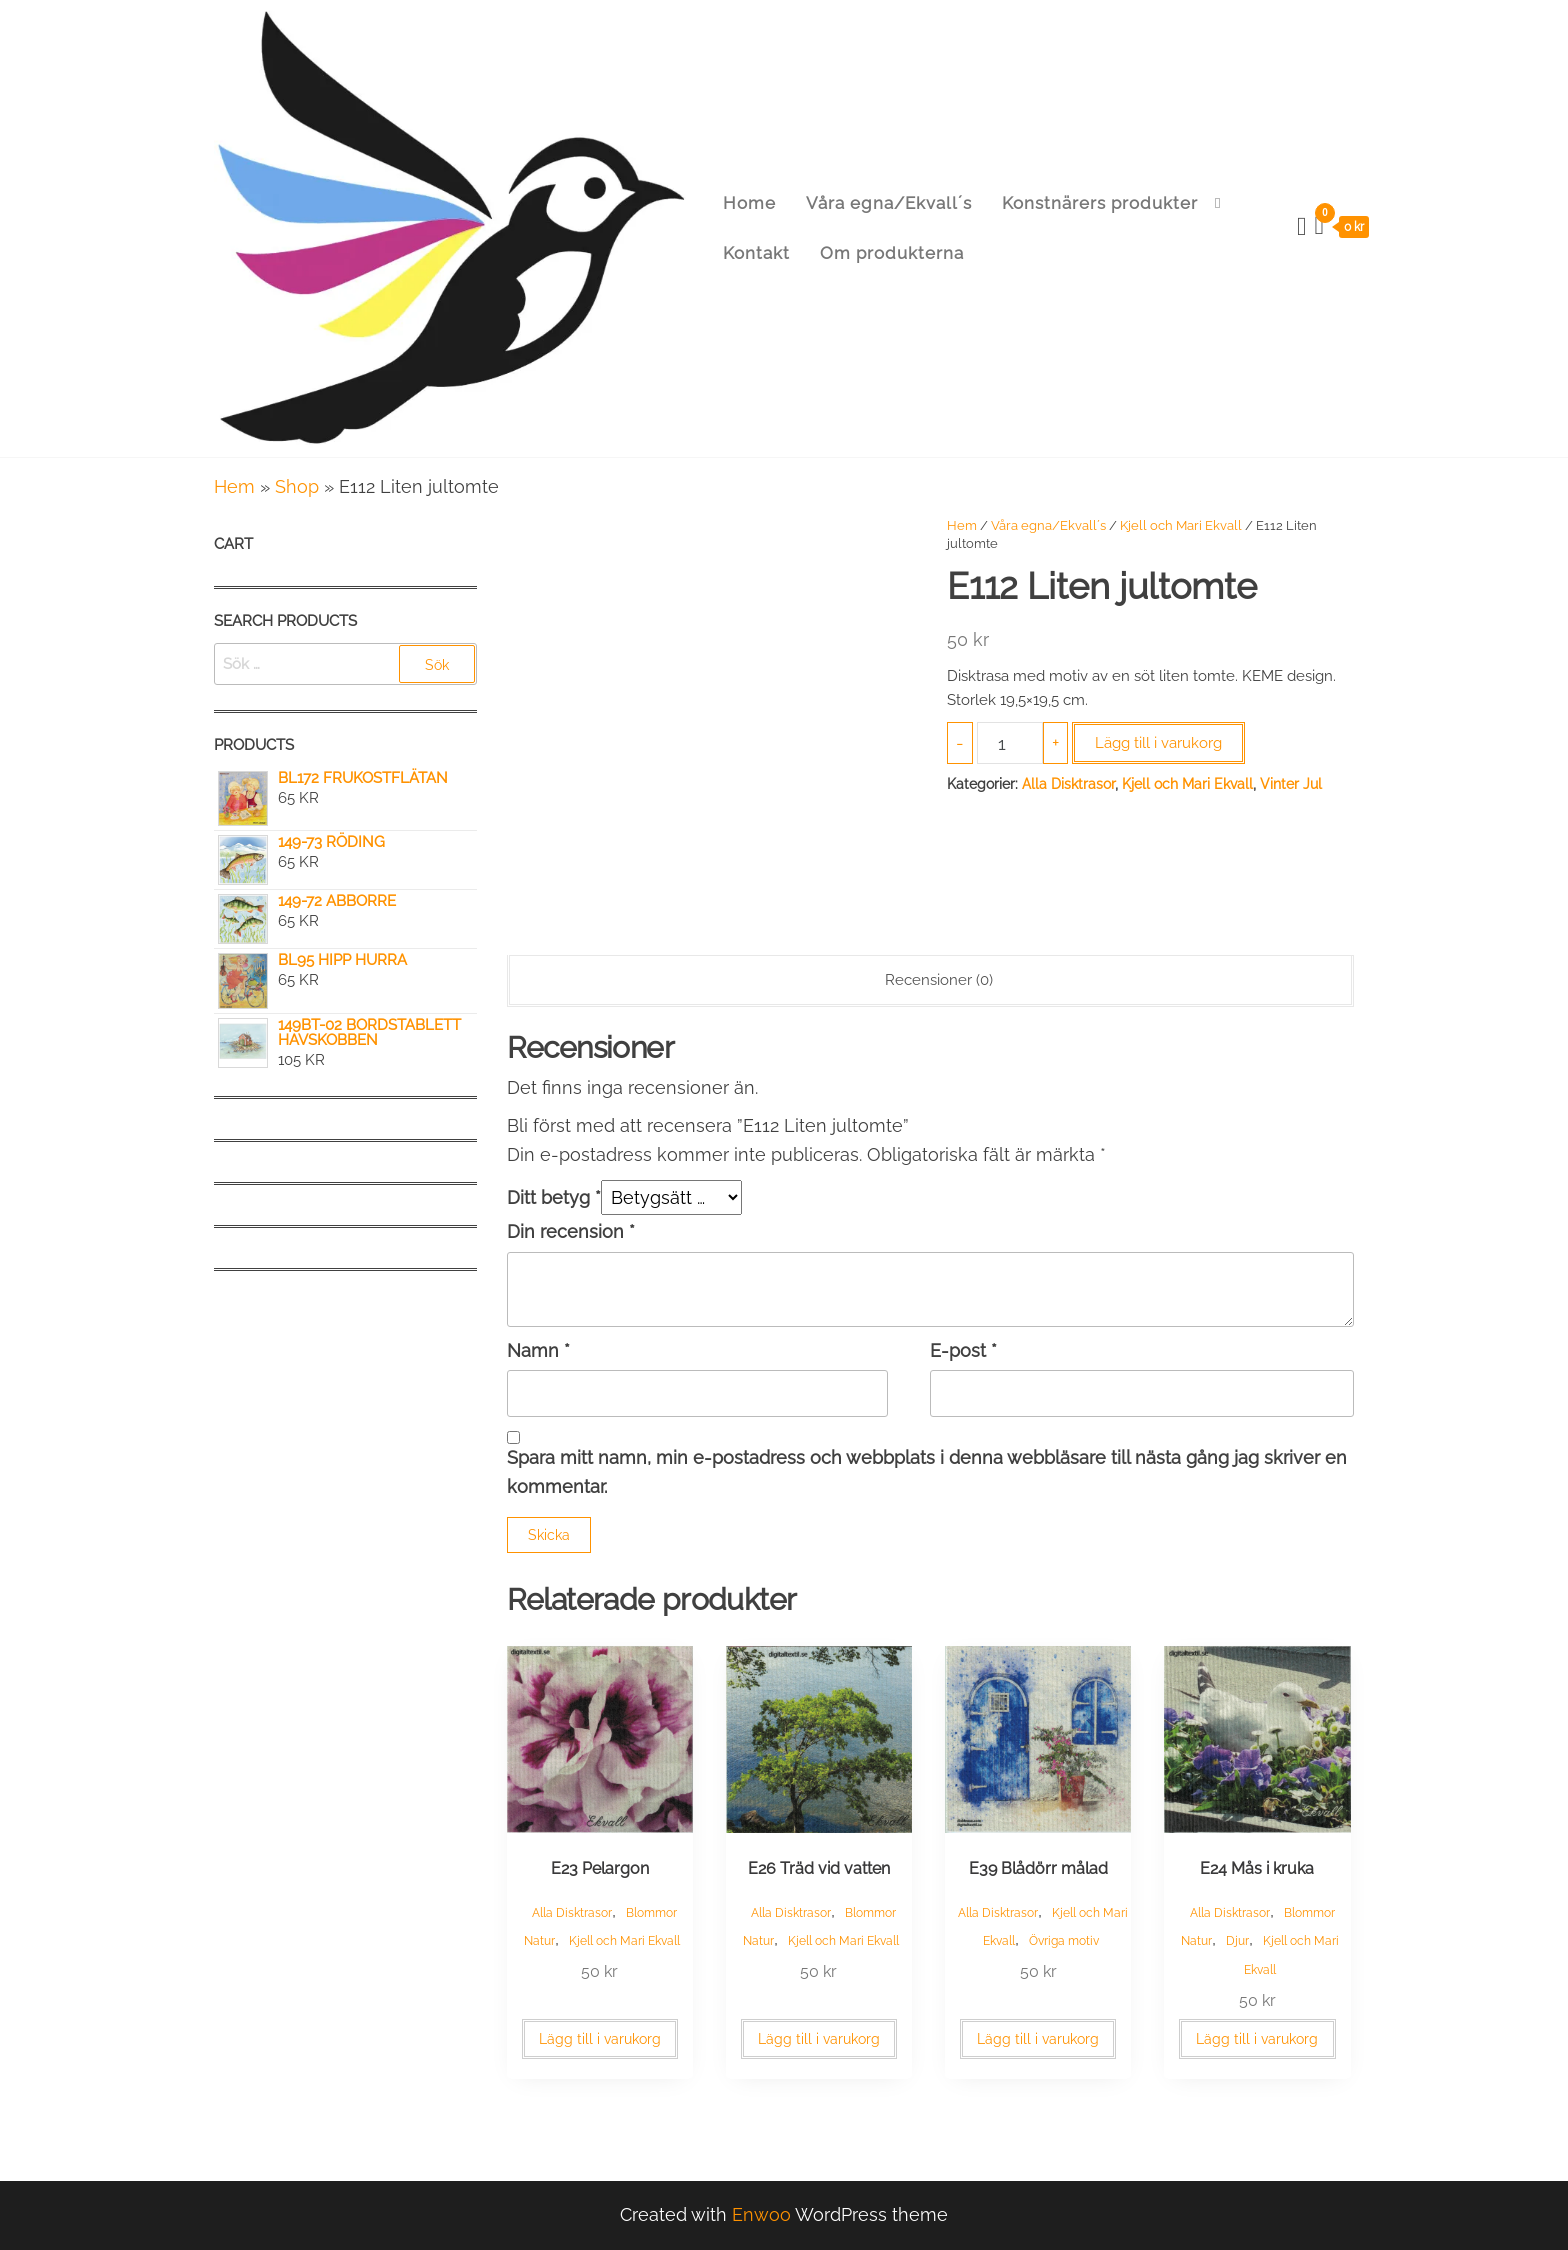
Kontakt (756, 253)
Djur (1237, 1941)
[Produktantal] (1009, 743)
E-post (963, 1350)
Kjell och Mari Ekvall (1181, 525)
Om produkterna (892, 253)
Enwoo (761, 2214)
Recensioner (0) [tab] (939, 980)
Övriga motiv (1064, 1941)
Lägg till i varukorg (1158, 743)
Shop (297, 486)
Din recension (571, 1231)
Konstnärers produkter (1100, 203)
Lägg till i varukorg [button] (600, 2039)
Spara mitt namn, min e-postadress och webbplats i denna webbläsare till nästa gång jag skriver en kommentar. (927, 1472)
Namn (538, 1350)
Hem (234, 486)
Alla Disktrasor (1068, 784)
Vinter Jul (1291, 784)
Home (749, 203)
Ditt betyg (554, 1197)
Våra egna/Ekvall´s (889, 203)
